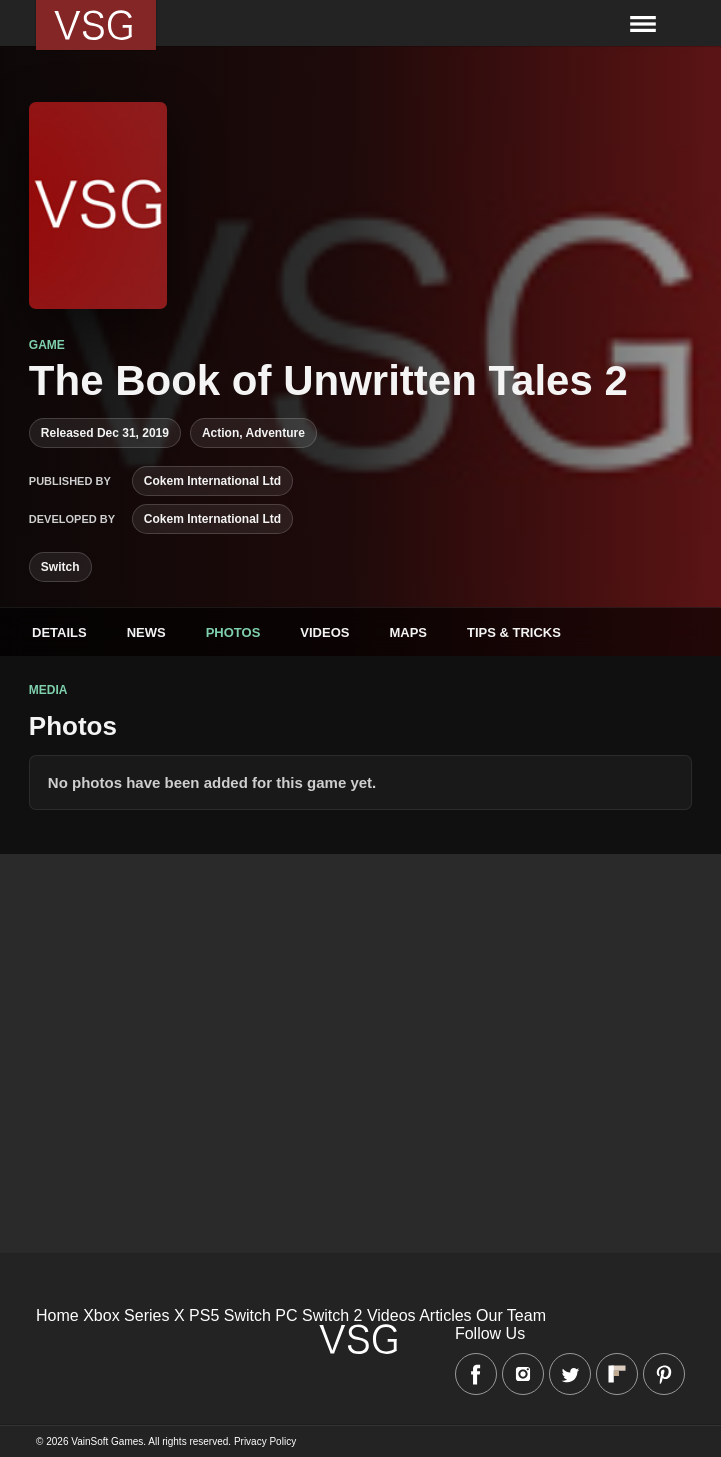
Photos (233, 632)
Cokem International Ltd (212, 481)
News (146, 632)
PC (286, 1315)
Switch (60, 567)
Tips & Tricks (514, 632)
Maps (408, 632)
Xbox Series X (133, 1315)
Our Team (511, 1315)
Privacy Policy (265, 1441)
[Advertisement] (360, 994)
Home (57, 1315)
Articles (445, 1315)
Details (59, 632)
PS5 (204, 1315)
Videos (324, 632)
